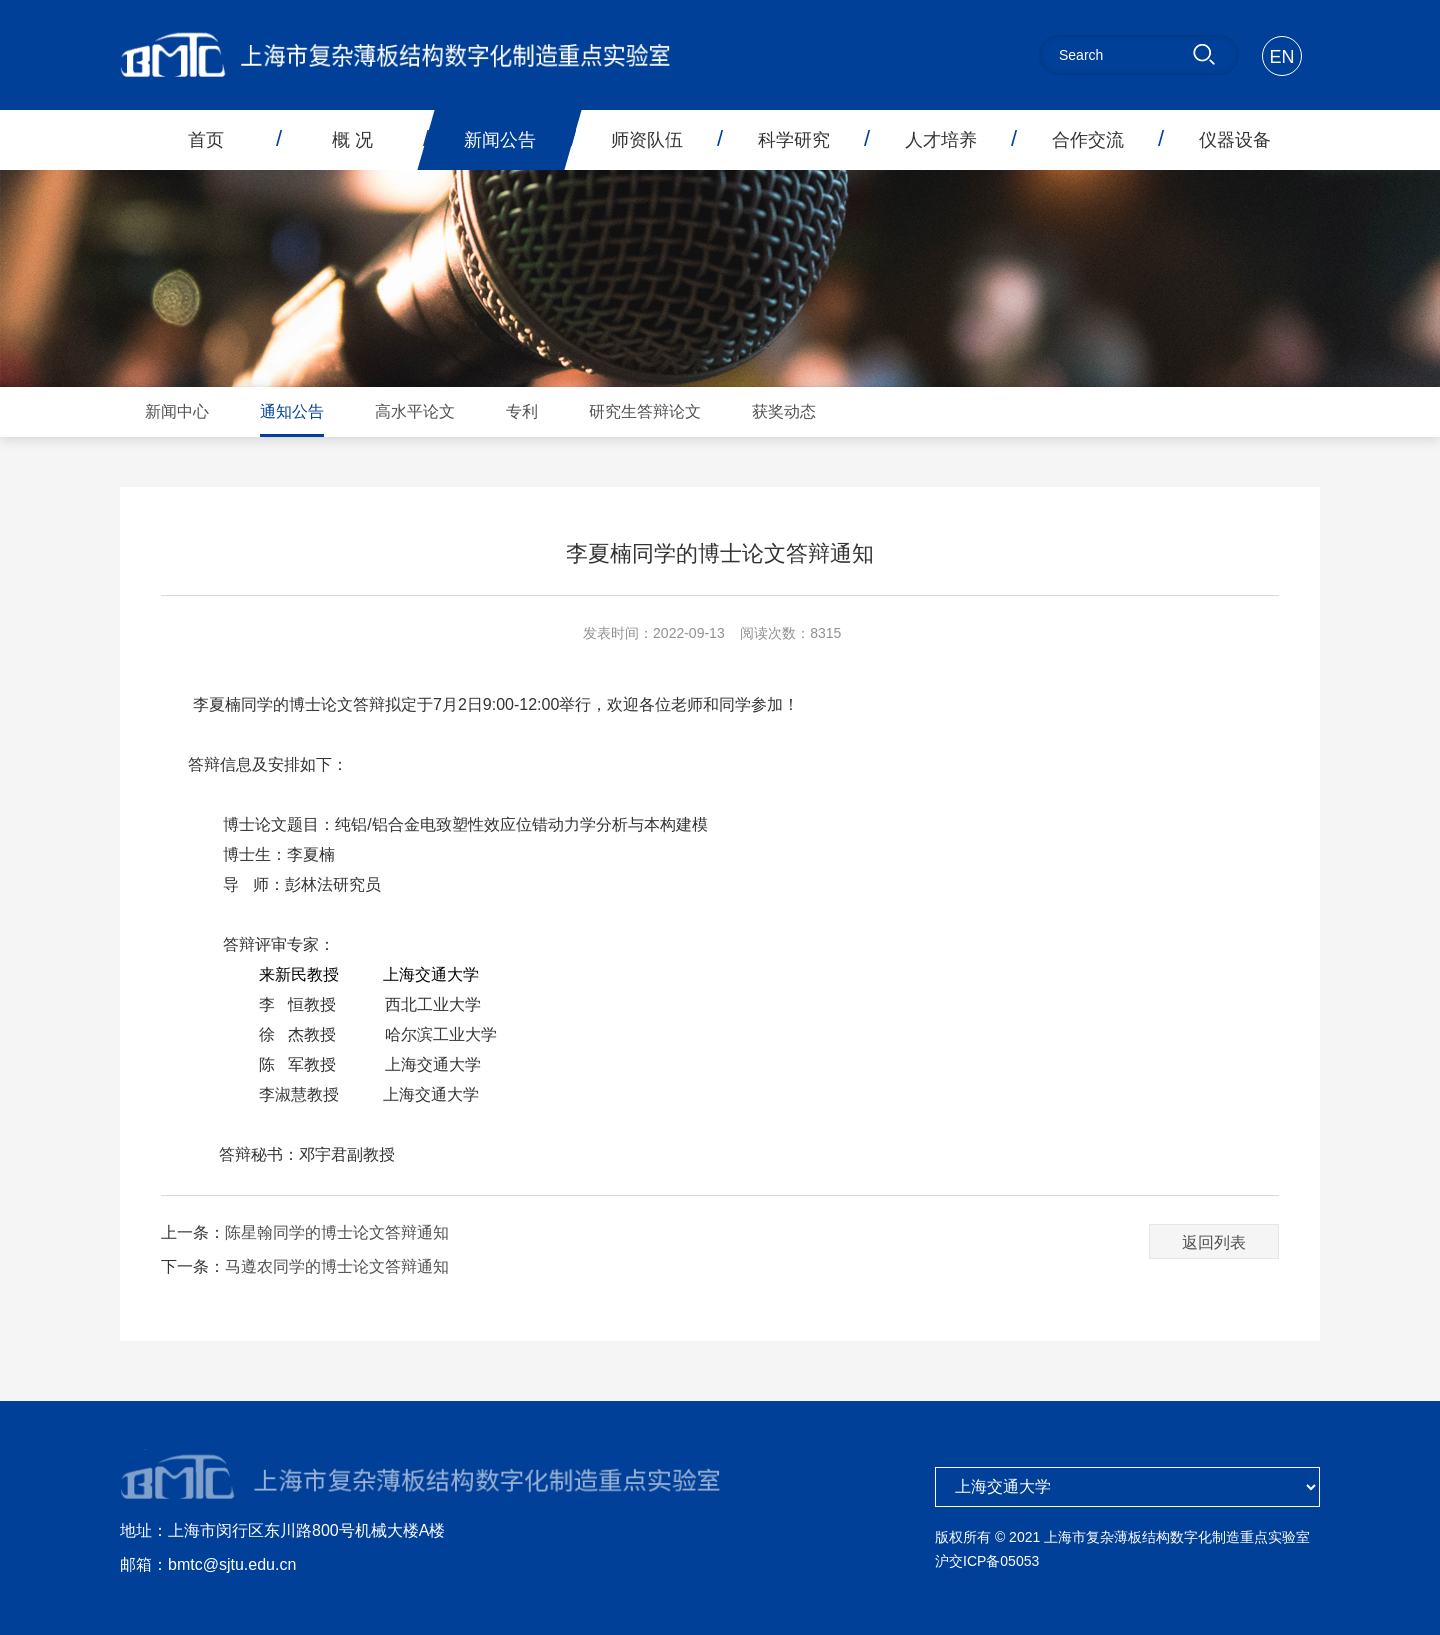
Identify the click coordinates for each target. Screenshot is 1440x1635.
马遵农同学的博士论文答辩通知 (337, 1266)
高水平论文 (415, 411)
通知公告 (292, 411)
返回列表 (1214, 1242)
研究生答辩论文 (645, 411)
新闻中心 (177, 411)
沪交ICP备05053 (987, 1561)
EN (1281, 57)
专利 (522, 411)
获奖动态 (784, 411)
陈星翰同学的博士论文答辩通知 (337, 1232)
